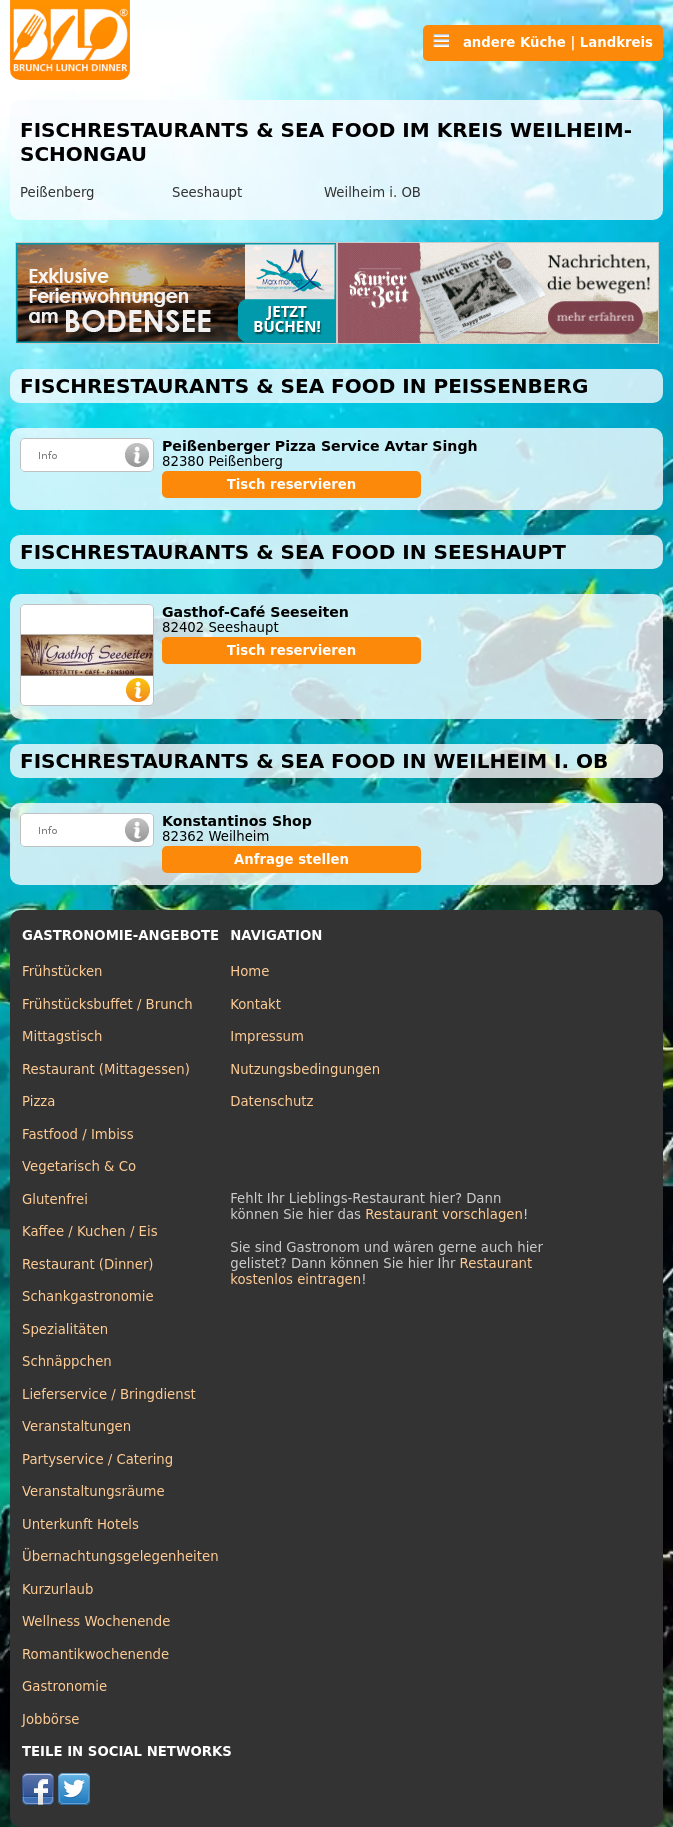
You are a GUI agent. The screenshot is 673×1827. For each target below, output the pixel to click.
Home (249, 971)
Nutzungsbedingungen (305, 1069)
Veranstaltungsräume (93, 1491)
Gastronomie (64, 1686)
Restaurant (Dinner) (88, 1264)
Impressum (267, 1036)
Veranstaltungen (76, 1426)
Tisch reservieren (292, 484)
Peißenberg (57, 192)
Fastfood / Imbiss (78, 1134)
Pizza (38, 1101)
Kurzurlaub (57, 1589)
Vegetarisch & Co (79, 1166)
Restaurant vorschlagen (444, 1214)
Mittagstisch (62, 1036)
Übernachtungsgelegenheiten (120, 1556)
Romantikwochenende (95, 1654)
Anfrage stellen (291, 859)
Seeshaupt (207, 192)
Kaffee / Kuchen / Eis (90, 1231)
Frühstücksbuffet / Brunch (107, 1004)
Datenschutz (271, 1101)
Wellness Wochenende (96, 1621)
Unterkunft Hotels (80, 1524)
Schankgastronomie (88, 1296)
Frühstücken (62, 971)
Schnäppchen (67, 1361)
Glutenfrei (55, 1199)
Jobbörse (51, 1719)
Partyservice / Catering (97, 1459)
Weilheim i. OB (372, 192)
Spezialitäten (65, 1329)
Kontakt (255, 1004)
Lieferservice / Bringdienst (109, 1394)
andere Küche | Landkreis (543, 42)
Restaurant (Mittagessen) (106, 1069)
